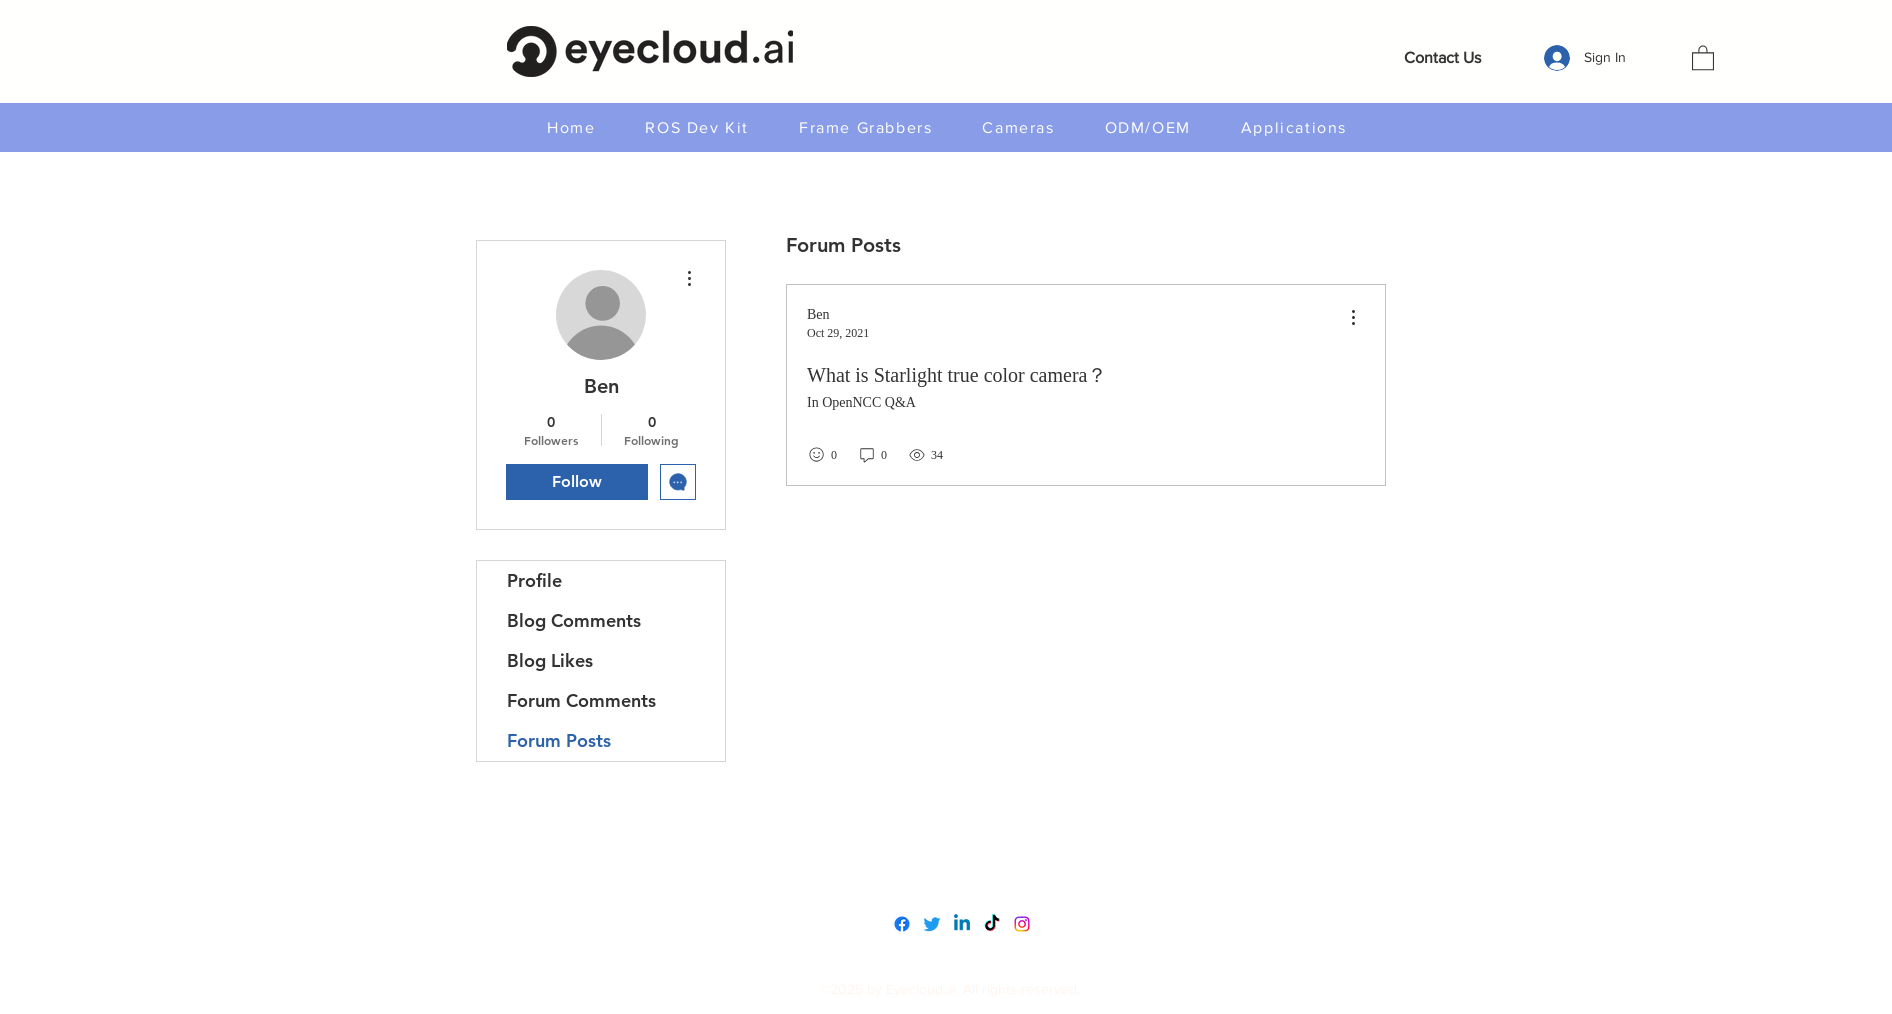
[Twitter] (932, 924)
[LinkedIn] (962, 924)
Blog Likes (550, 660)
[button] (1703, 57)
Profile (534, 580)
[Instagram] (1022, 924)
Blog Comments (574, 620)
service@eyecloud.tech (951, 876)
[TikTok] (992, 924)
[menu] (1353, 318)
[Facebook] (902, 924)
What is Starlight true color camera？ (957, 375)
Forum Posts (559, 740)
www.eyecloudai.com (945, 834)
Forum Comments (581, 700)
